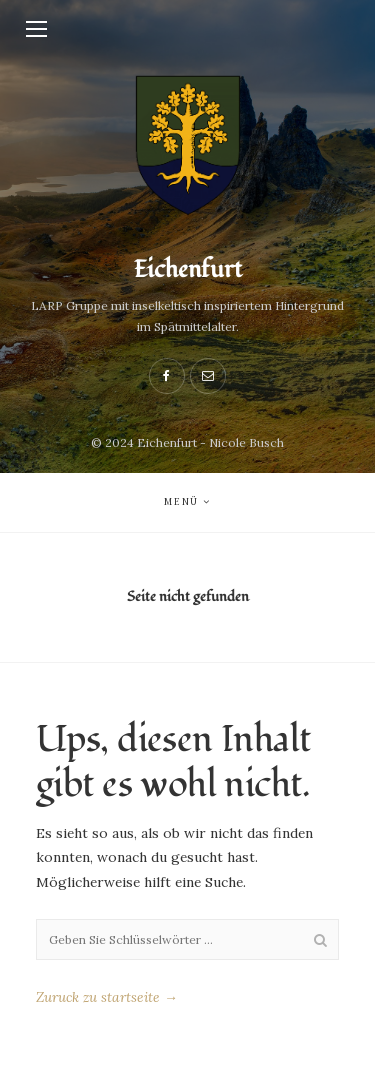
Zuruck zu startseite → (107, 997)
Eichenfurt (188, 269)
